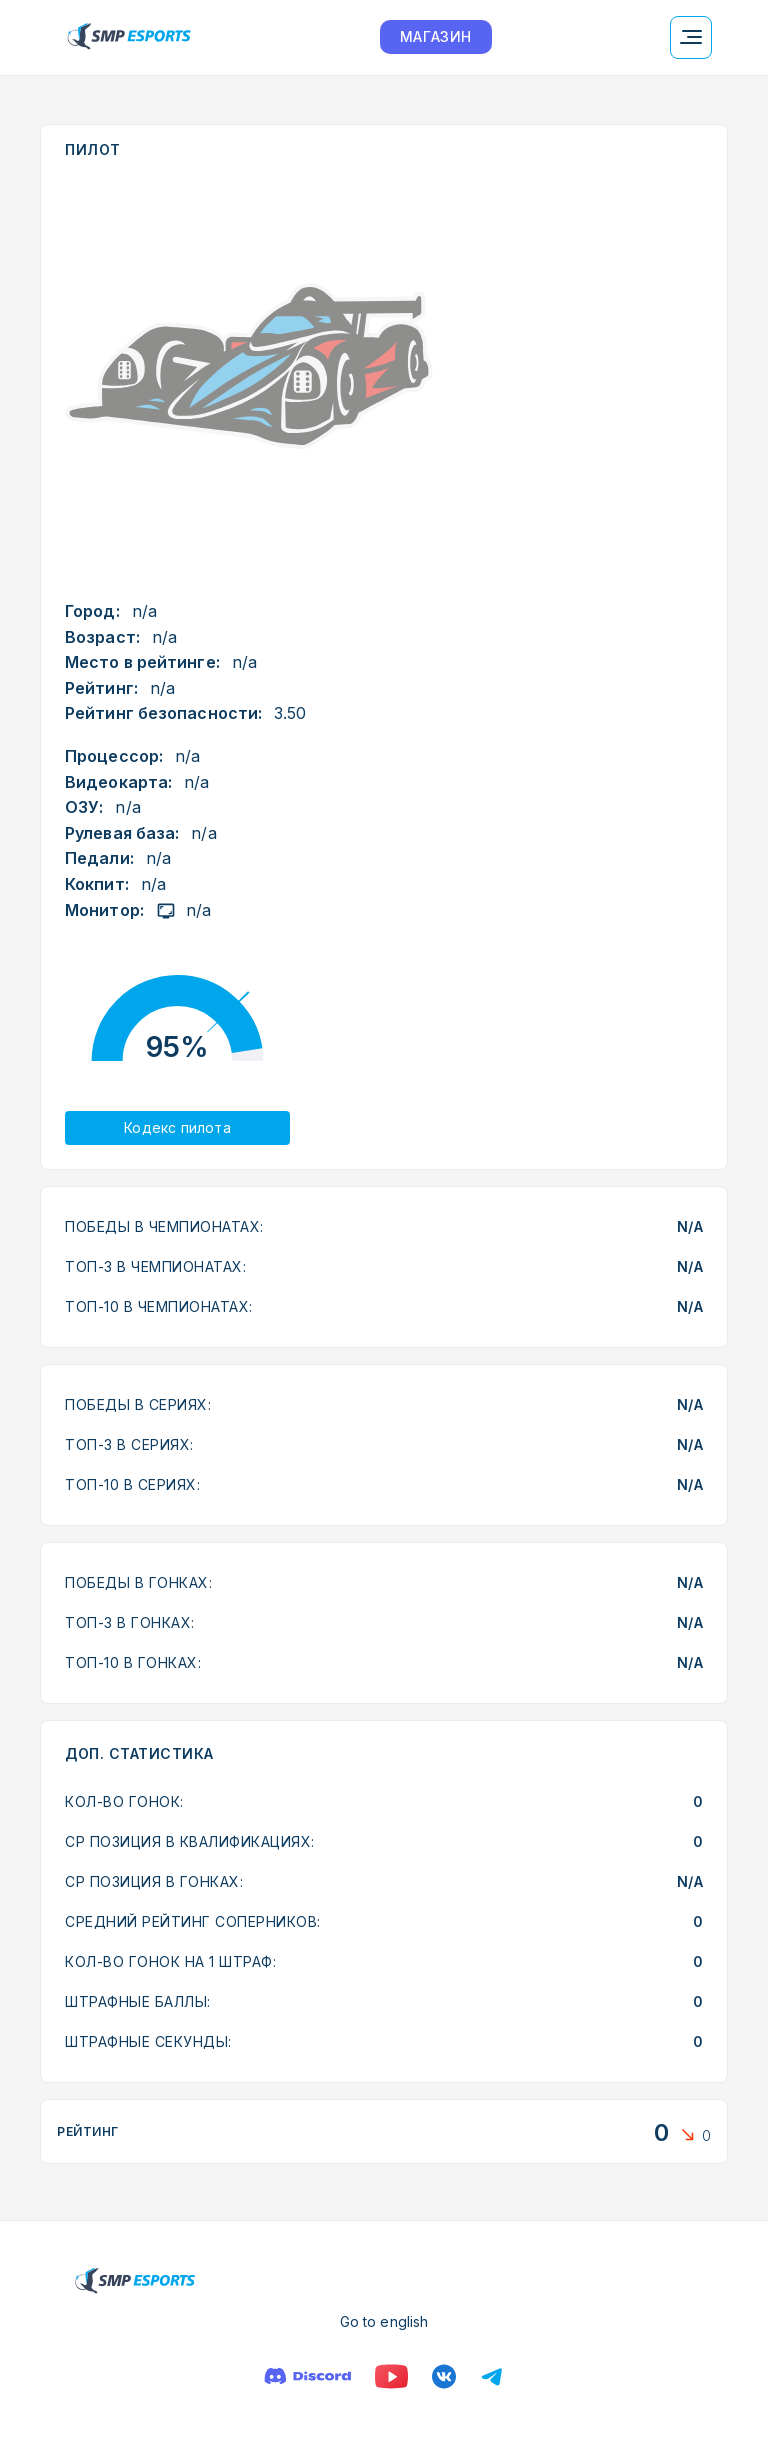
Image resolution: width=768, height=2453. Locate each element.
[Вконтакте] (444, 2376)
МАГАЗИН (436, 36)
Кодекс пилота (177, 1127)
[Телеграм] (492, 2376)
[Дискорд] (307, 2376)
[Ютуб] (391, 2376)
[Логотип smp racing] (129, 37)
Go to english (384, 2321)
